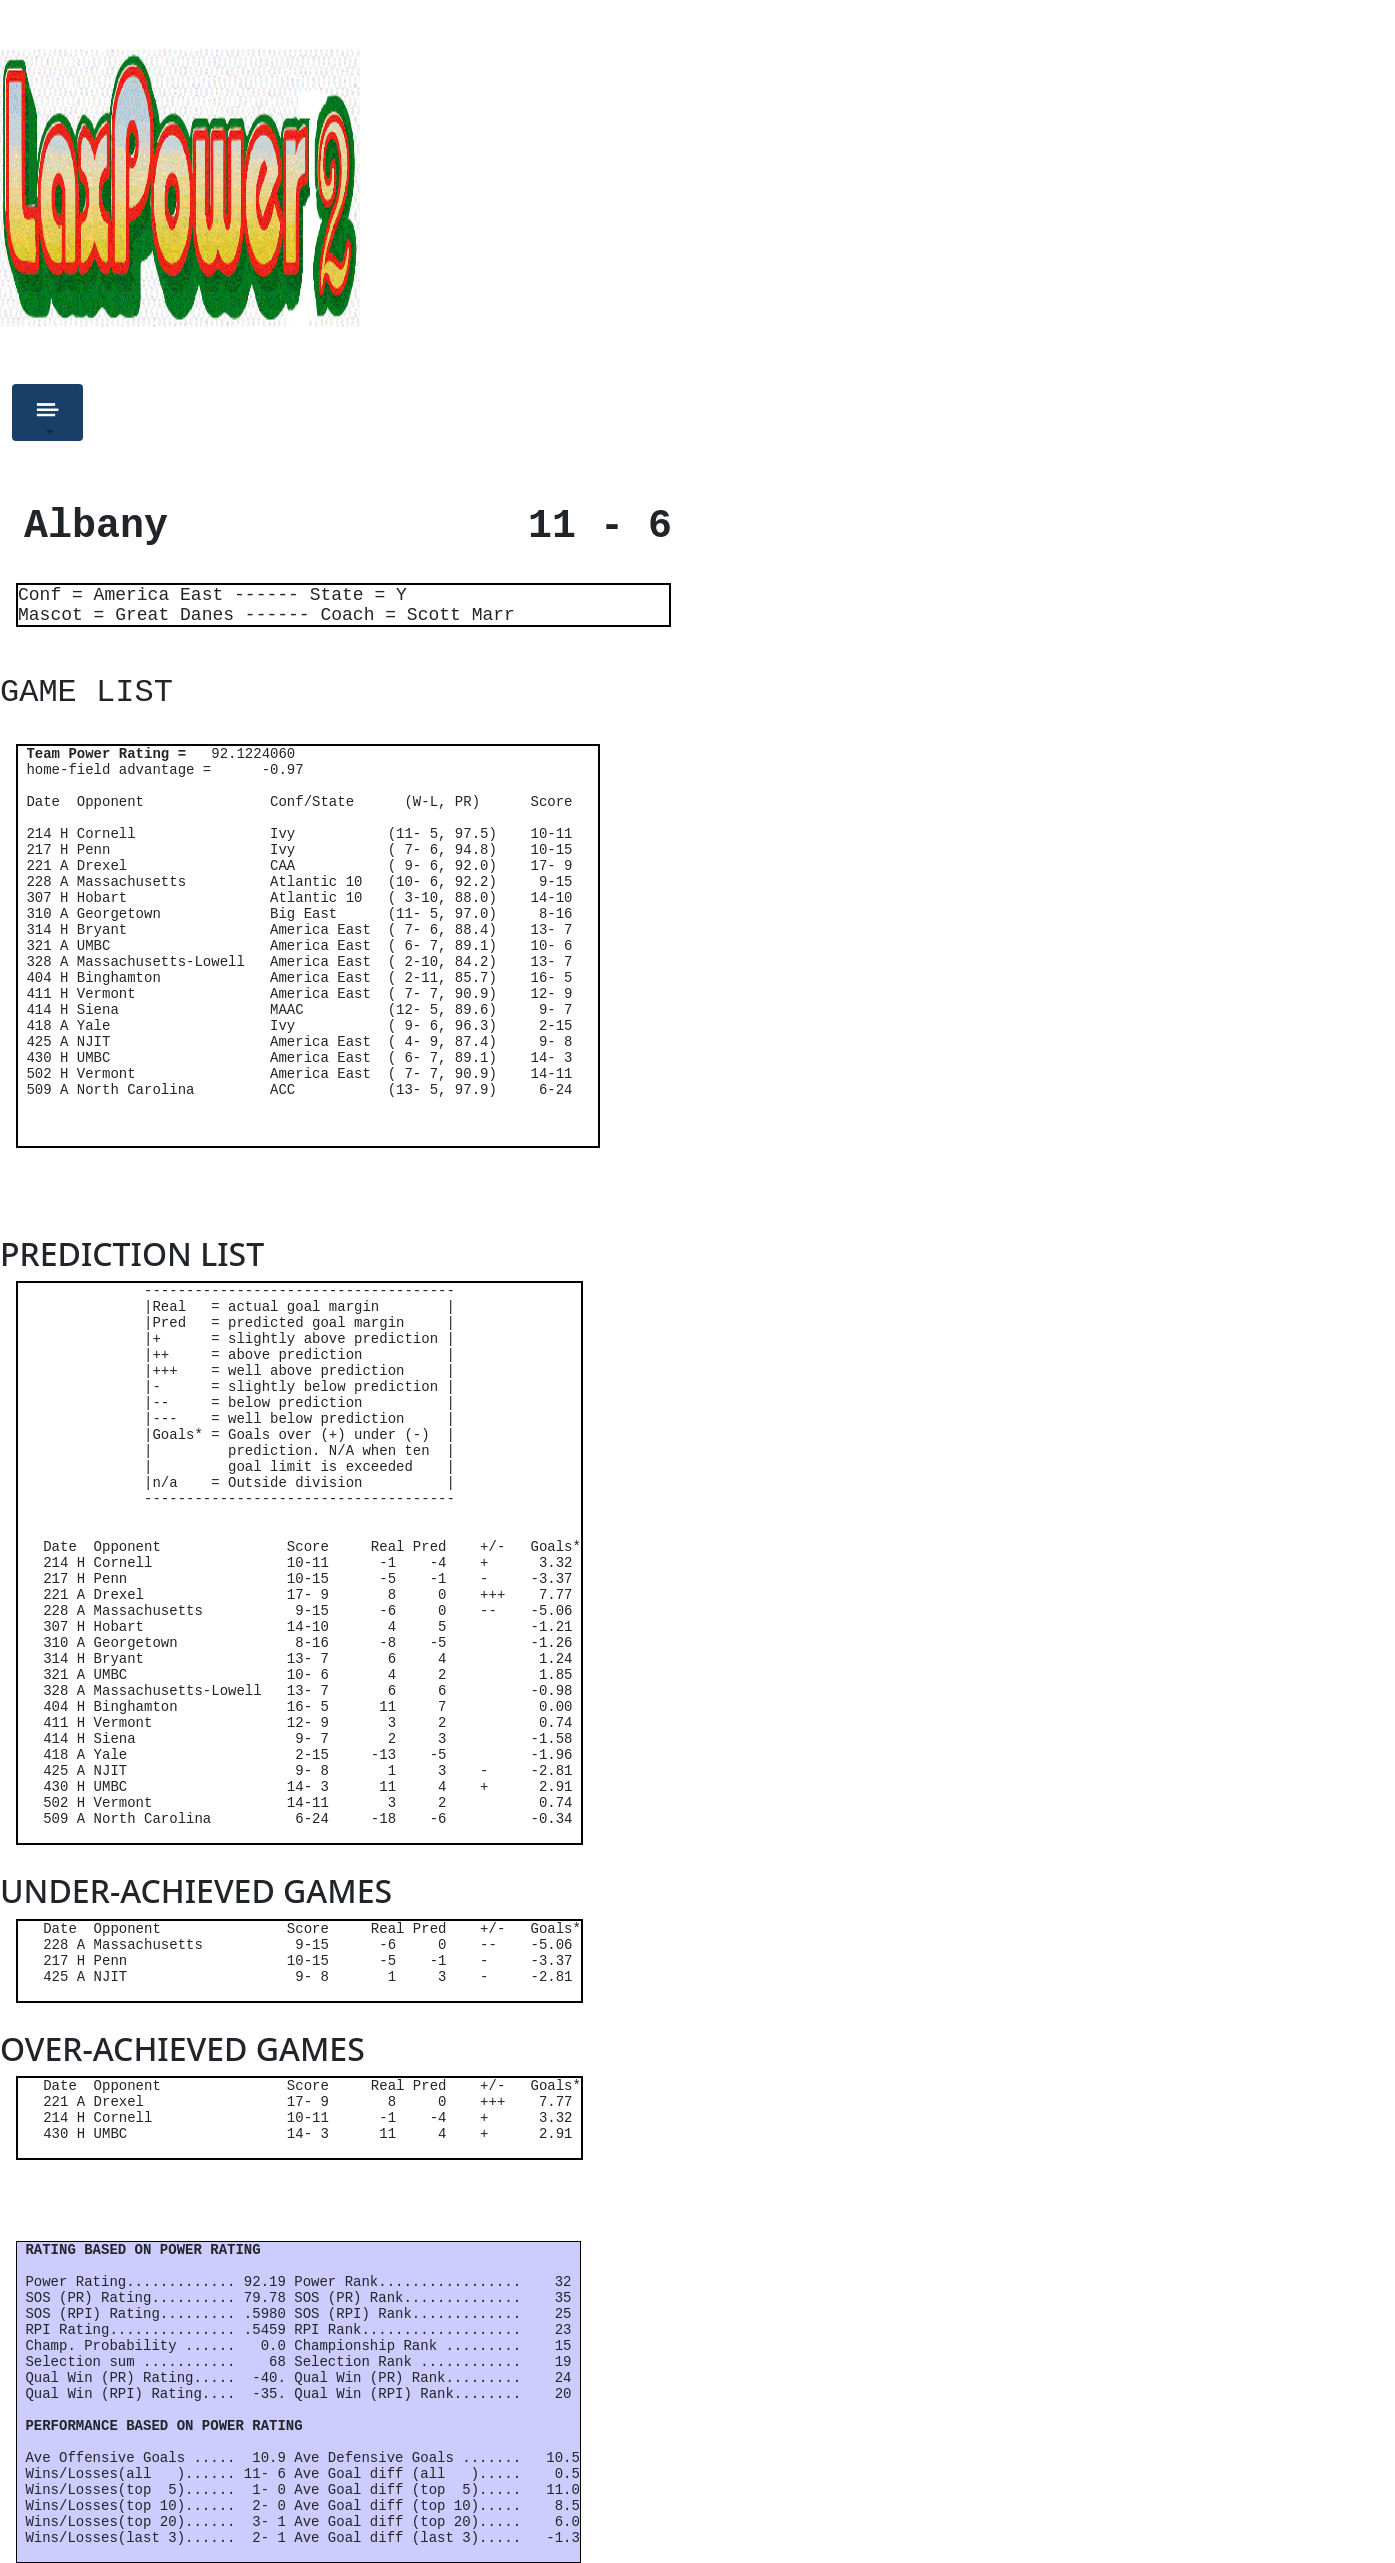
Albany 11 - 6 (336, 526)
